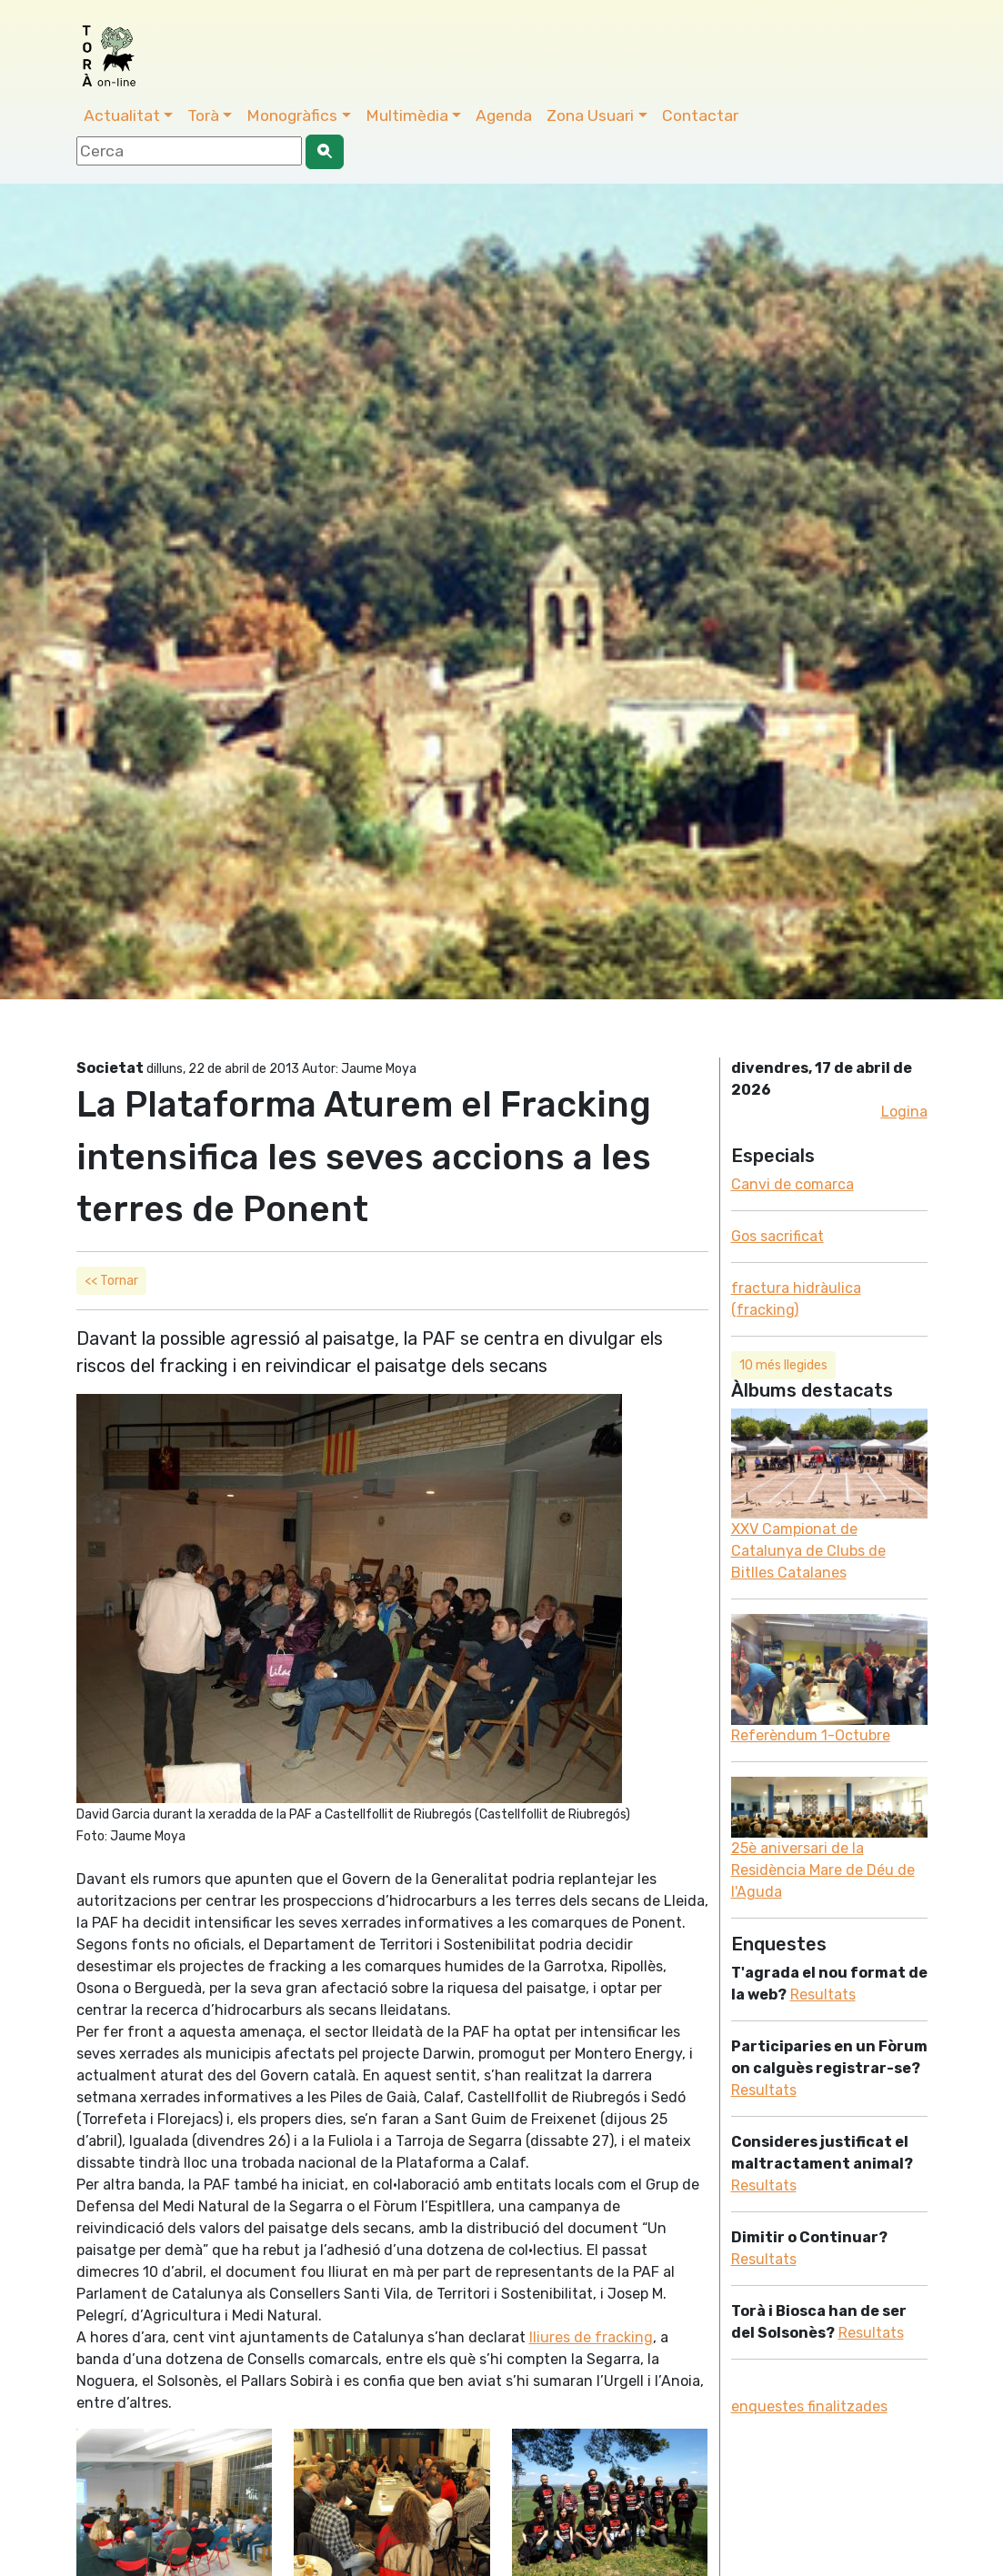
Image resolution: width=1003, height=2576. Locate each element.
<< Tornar (111, 1280)
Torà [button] (203, 115)
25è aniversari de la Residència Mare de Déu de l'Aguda (823, 1869)
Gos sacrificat (777, 1236)
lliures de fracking (591, 2337)
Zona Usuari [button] (590, 115)
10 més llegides (783, 1365)
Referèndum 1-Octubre (810, 1735)
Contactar (700, 115)
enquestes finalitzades (809, 2406)
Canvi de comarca (792, 1184)
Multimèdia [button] (407, 115)
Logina (904, 1111)
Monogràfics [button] (291, 115)
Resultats (823, 1994)
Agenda (504, 115)
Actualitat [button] (122, 115)
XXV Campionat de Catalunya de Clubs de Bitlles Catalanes (808, 1550)
